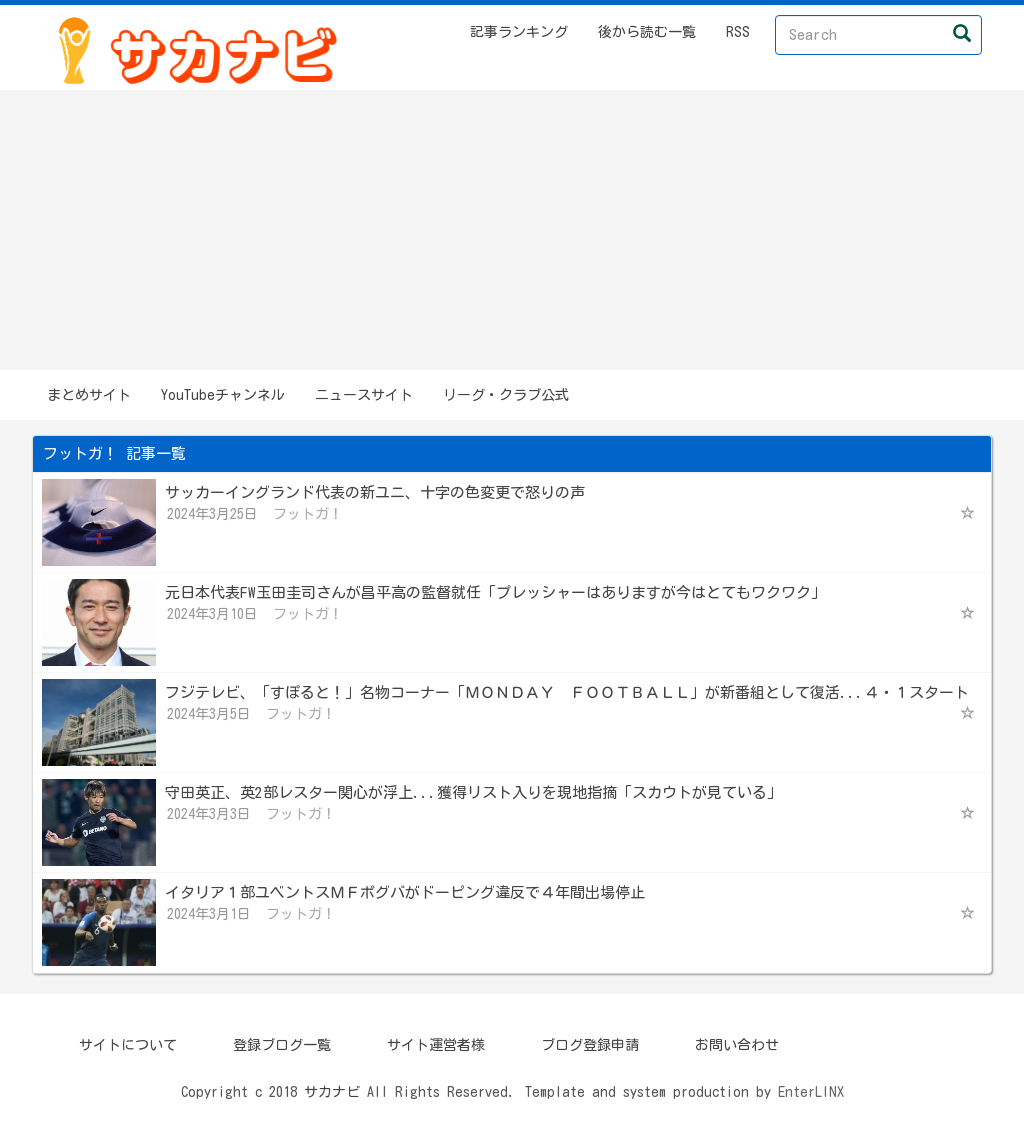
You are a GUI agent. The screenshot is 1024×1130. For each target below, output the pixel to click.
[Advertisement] (512, 230)
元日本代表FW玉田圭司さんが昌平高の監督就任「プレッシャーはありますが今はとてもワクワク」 (495, 592)
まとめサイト (89, 395)
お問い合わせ (737, 1045)
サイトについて (128, 1045)
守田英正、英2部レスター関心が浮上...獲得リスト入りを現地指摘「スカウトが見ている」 (473, 792)
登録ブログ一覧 (282, 1045)
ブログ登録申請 (590, 1045)
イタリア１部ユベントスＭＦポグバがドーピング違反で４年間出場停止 (405, 892)
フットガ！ (308, 514)
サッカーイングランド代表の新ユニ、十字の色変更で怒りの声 (375, 492)
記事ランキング (519, 32)
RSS (738, 32)
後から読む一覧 (647, 32)
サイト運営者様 (436, 1045)
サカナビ (332, 1092)
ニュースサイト (364, 395)
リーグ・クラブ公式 (506, 395)
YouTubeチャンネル (223, 395)
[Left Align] (962, 32)
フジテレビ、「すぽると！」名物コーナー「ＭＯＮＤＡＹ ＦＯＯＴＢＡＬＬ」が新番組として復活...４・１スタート (567, 692)
